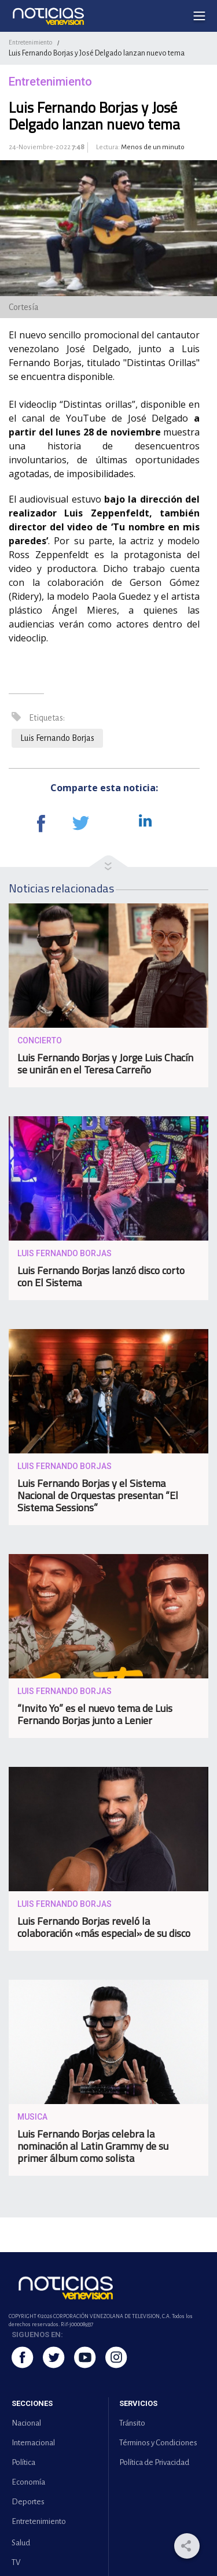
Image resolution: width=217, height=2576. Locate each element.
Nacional (26, 2423)
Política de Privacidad (154, 2462)
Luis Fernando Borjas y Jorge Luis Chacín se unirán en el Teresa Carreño (105, 1063)
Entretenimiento (30, 42)
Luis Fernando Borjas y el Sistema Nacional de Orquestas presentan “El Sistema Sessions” (97, 1495)
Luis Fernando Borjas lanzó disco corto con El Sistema (101, 1276)
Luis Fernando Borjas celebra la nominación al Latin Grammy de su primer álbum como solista (92, 2146)
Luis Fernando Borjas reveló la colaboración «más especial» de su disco (103, 1927)
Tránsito (132, 2423)
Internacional (33, 2442)
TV (16, 2562)
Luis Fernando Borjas (57, 738)
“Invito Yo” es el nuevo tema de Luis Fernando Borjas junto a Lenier (94, 1714)
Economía (28, 2482)
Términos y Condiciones (158, 2442)
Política (23, 2462)
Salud (21, 2542)
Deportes (28, 2501)
